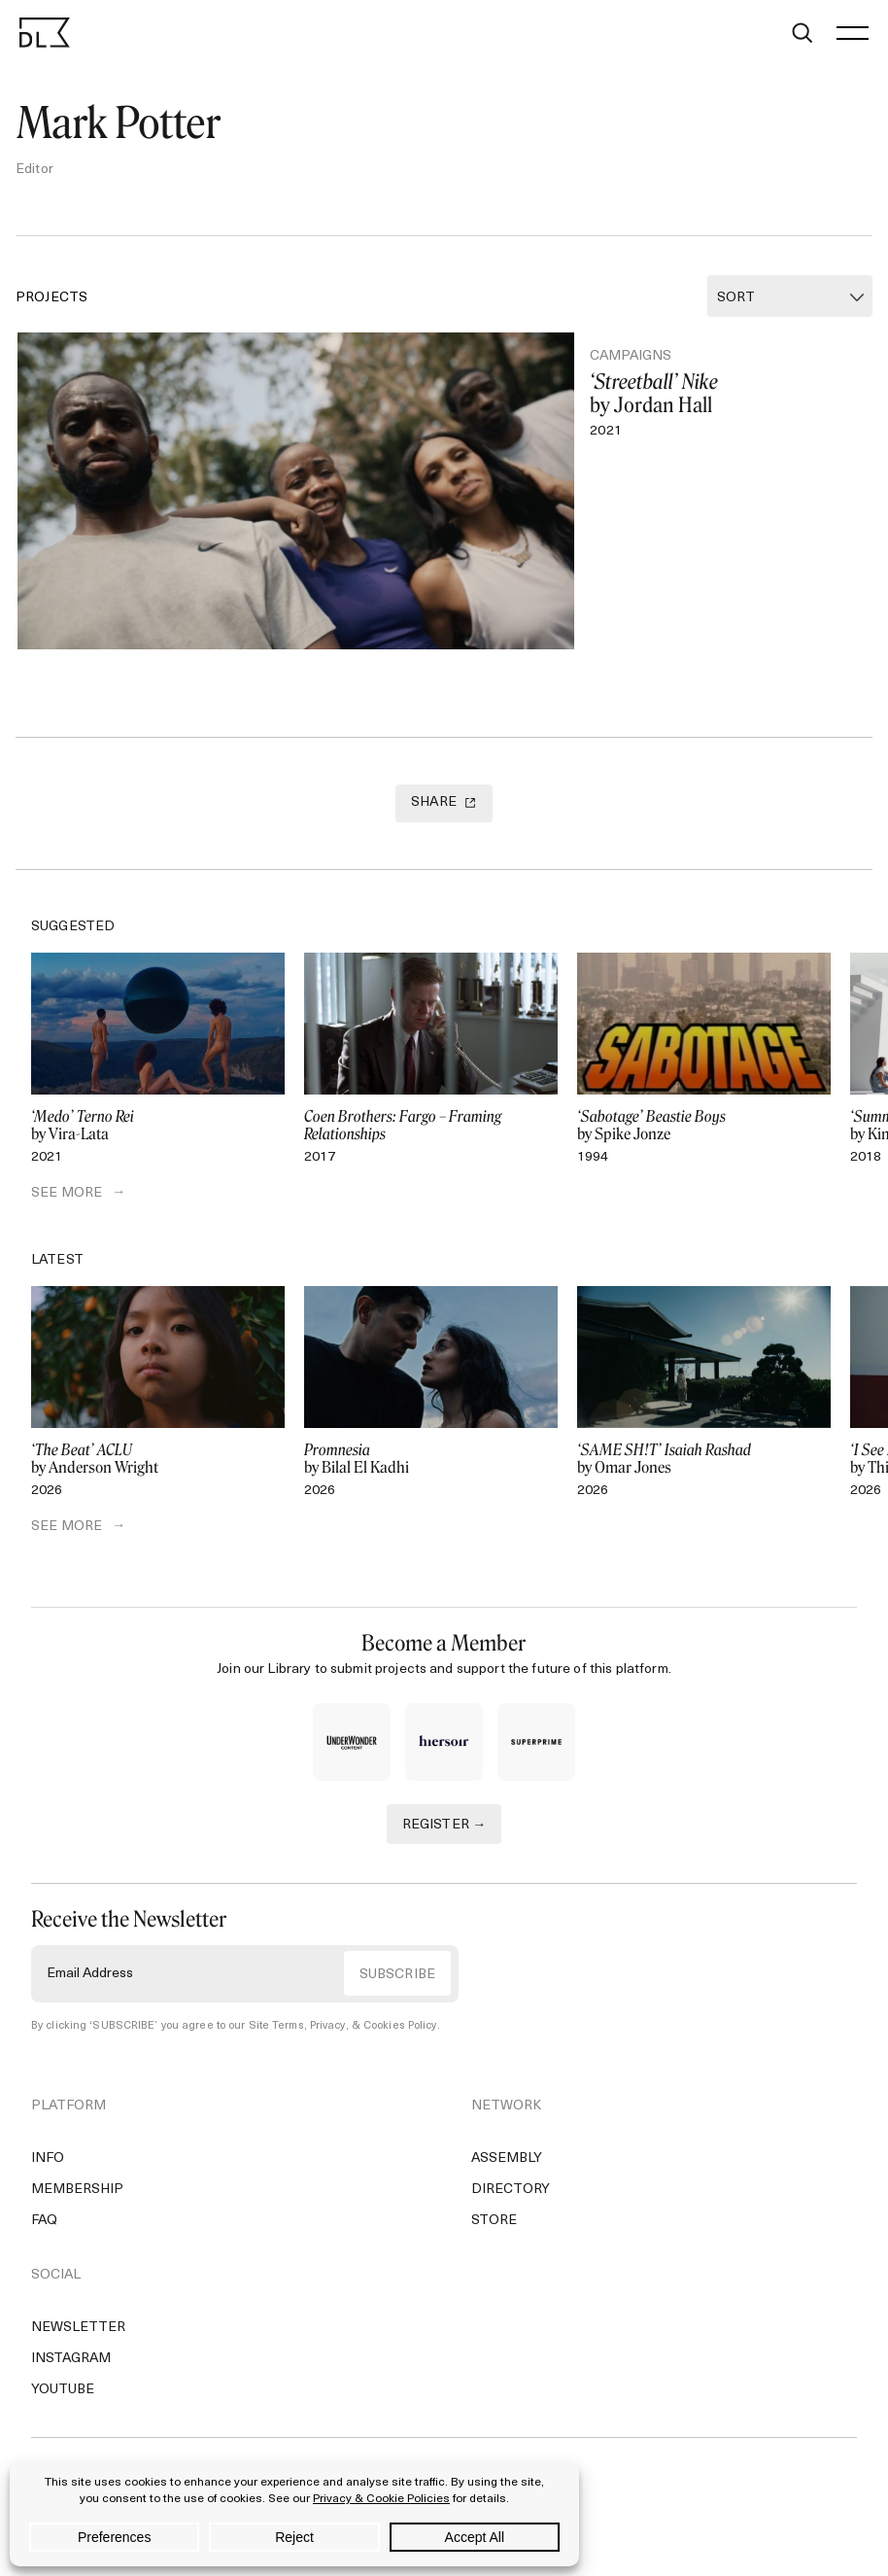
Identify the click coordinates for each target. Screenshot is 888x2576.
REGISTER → (444, 1825)
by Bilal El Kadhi (431, 1459)
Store (494, 2220)
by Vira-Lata (158, 1125)
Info (47, 2158)
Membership (77, 2189)
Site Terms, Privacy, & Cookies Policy (343, 2026)
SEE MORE (66, 1193)
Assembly (506, 2158)
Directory (510, 2189)
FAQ (44, 2220)
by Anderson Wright (158, 1459)
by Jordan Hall (718, 393)
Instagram (71, 2358)
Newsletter (78, 2327)
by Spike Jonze (704, 1125)
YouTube (62, 2390)
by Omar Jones (704, 1459)
